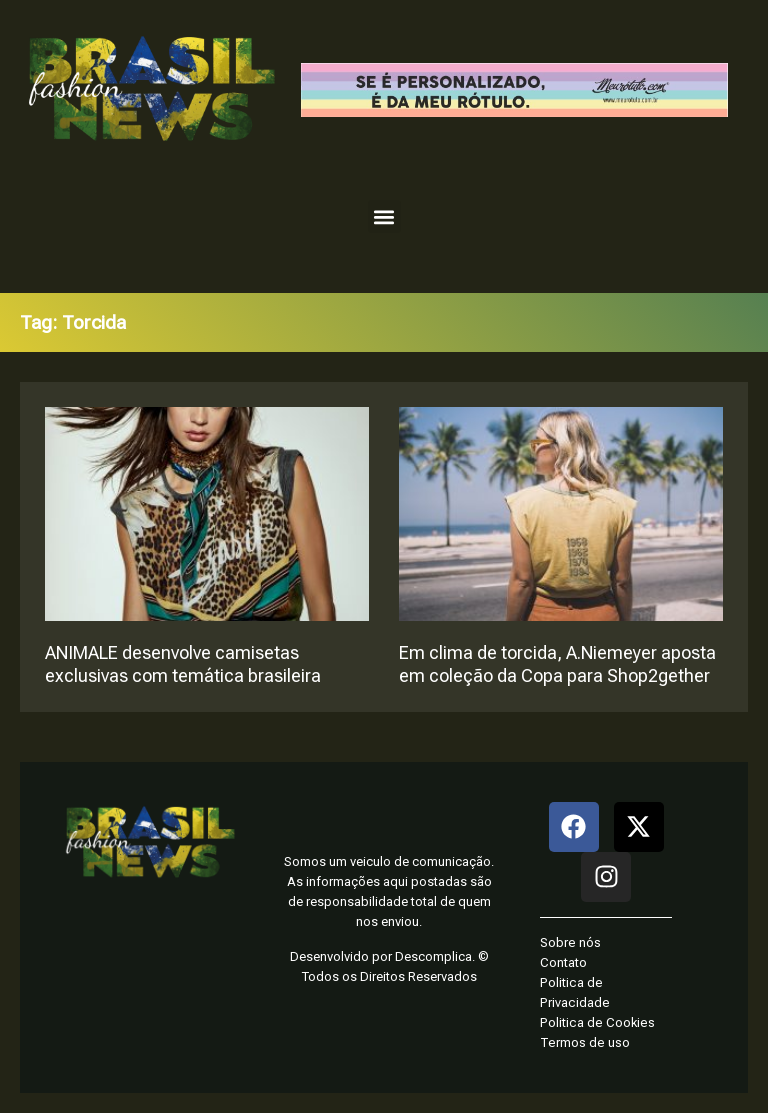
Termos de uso (585, 1042)
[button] (384, 216)
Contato (563, 962)
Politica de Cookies (597, 1022)
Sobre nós (570, 942)
